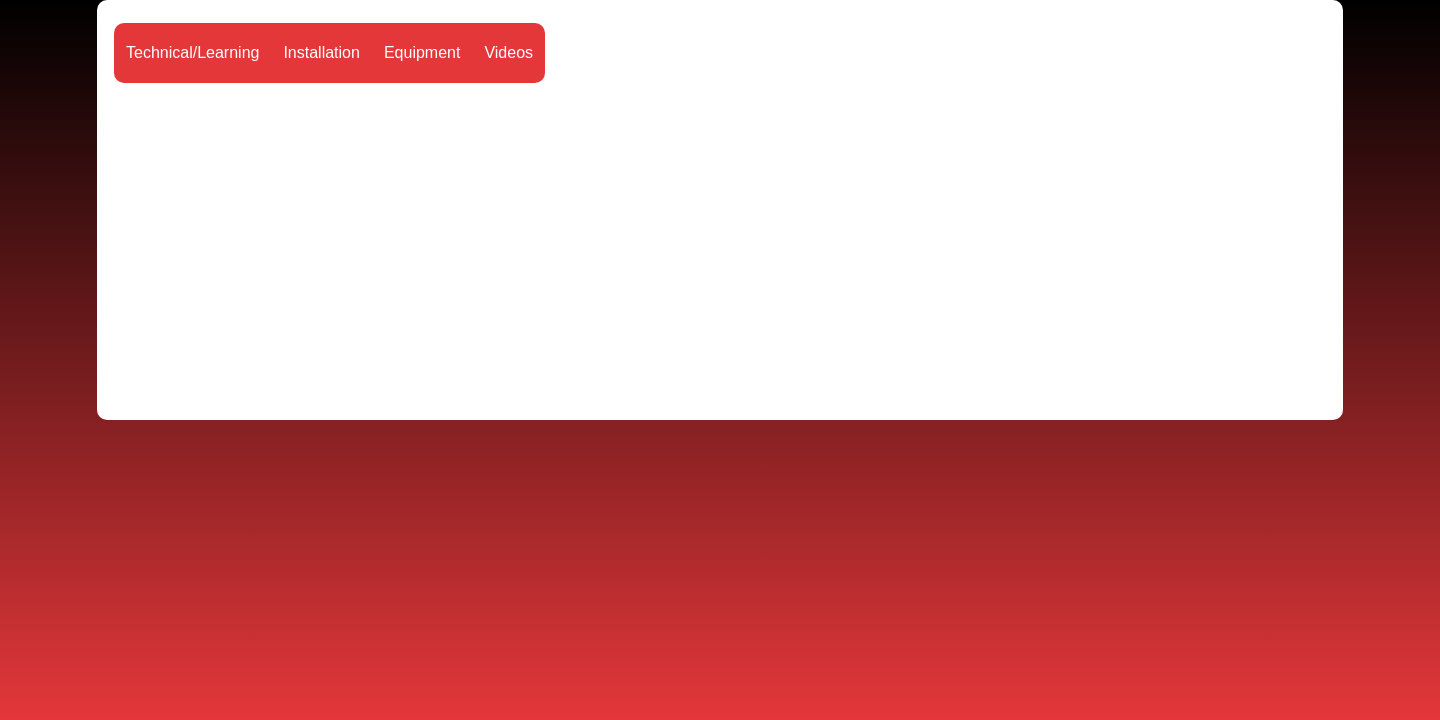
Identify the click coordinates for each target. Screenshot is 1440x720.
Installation (321, 52)
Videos (508, 52)
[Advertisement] (720, 245)
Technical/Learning (192, 52)
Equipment (422, 52)
